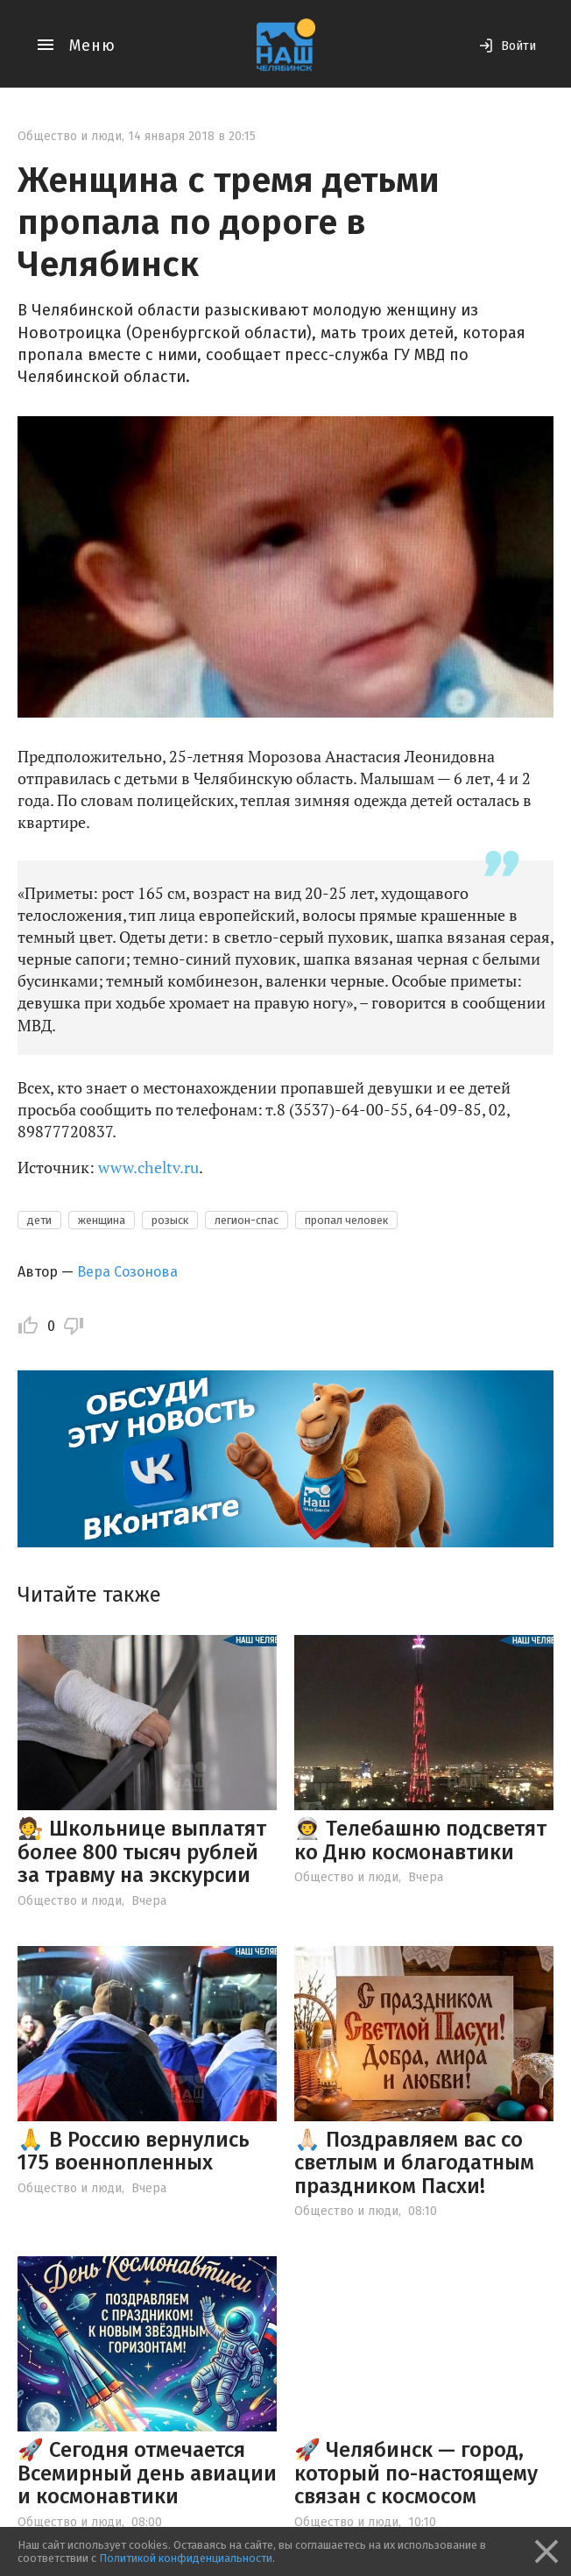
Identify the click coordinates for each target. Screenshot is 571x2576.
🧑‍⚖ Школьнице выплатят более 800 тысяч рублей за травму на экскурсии (142, 1851)
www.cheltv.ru (148, 1167)
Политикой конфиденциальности (185, 2558)
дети (39, 1220)
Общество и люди (70, 136)
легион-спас (246, 1220)
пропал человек (346, 1220)
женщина (101, 1220)
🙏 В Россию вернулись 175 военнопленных (134, 2151)
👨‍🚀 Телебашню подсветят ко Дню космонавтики (420, 1840)
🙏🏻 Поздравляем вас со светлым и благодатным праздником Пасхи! (414, 2162)
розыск (170, 1220)
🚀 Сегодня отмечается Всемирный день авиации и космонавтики (147, 2473)
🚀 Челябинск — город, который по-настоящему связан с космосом (416, 2473)
